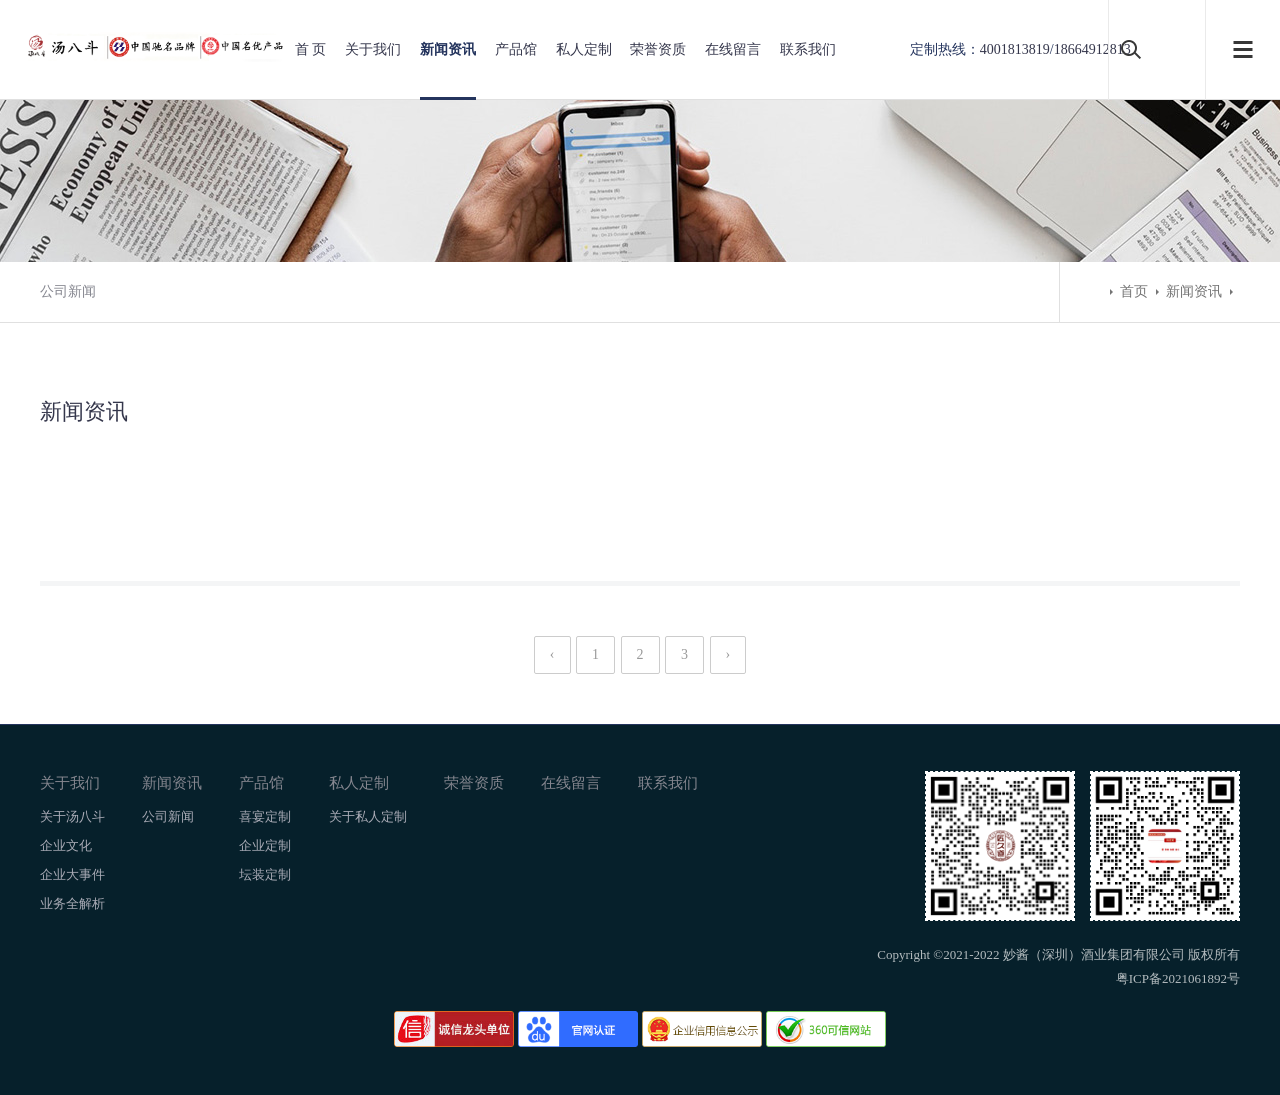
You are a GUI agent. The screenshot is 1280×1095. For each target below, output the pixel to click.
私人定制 (584, 49)
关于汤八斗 (72, 816)
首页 (1134, 291)
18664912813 (1092, 49)
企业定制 (265, 845)
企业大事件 (72, 874)
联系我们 (808, 49)
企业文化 (66, 845)
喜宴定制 (265, 816)
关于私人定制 (368, 816)
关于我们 (373, 49)
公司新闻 (68, 291)
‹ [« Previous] (552, 654)
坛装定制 (265, 874)
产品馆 (516, 49)
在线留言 (733, 49)
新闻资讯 (448, 49)
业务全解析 (72, 903)
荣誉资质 (658, 49)
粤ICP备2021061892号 (1178, 978)
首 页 (311, 49)
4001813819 (1015, 49)
